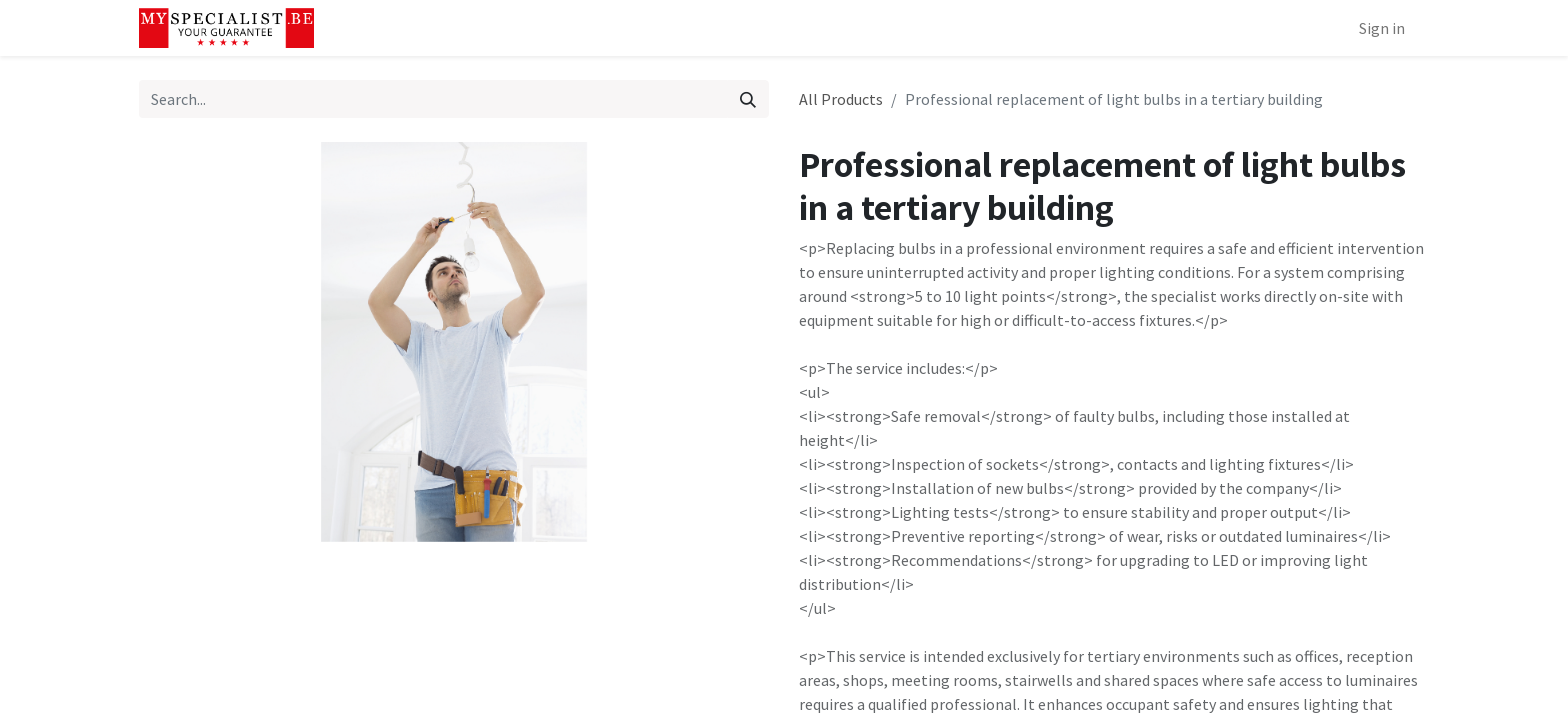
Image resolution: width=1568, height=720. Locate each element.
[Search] (748, 99)
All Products (841, 99)
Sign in (1382, 28)
